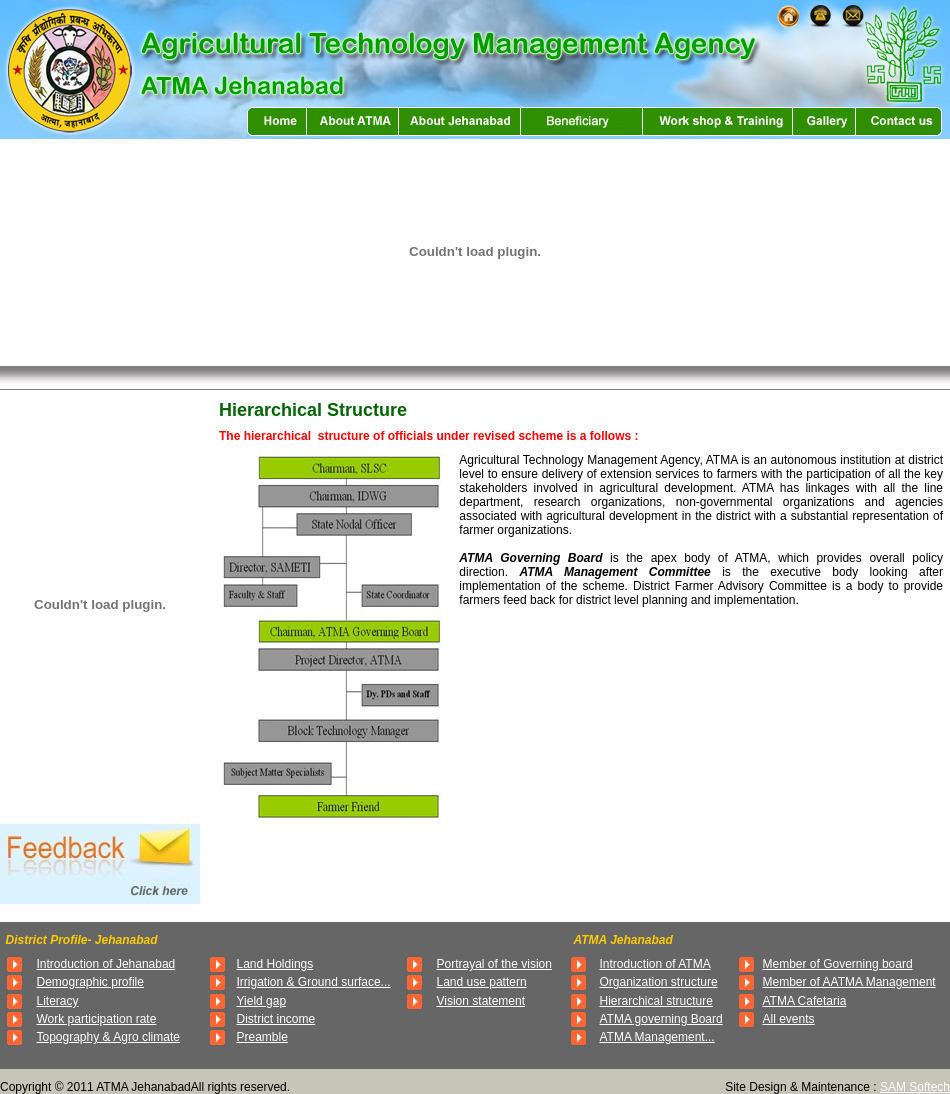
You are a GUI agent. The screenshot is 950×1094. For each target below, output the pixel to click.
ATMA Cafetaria (805, 1001)
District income (276, 1019)
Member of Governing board (838, 964)
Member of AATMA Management (849, 982)
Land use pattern (482, 982)
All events (789, 1019)
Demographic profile (90, 982)
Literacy (58, 1001)
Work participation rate (97, 1019)
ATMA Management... (657, 1037)
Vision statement (481, 1001)
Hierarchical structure (656, 1001)
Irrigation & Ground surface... (314, 982)
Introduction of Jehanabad (106, 964)
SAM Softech (915, 1087)
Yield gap (262, 1001)
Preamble (262, 1037)
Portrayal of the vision (494, 964)
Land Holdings (275, 964)
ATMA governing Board (661, 1019)
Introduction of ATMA (655, 964)
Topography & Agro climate (108, 1037)
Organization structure (659, 982)
